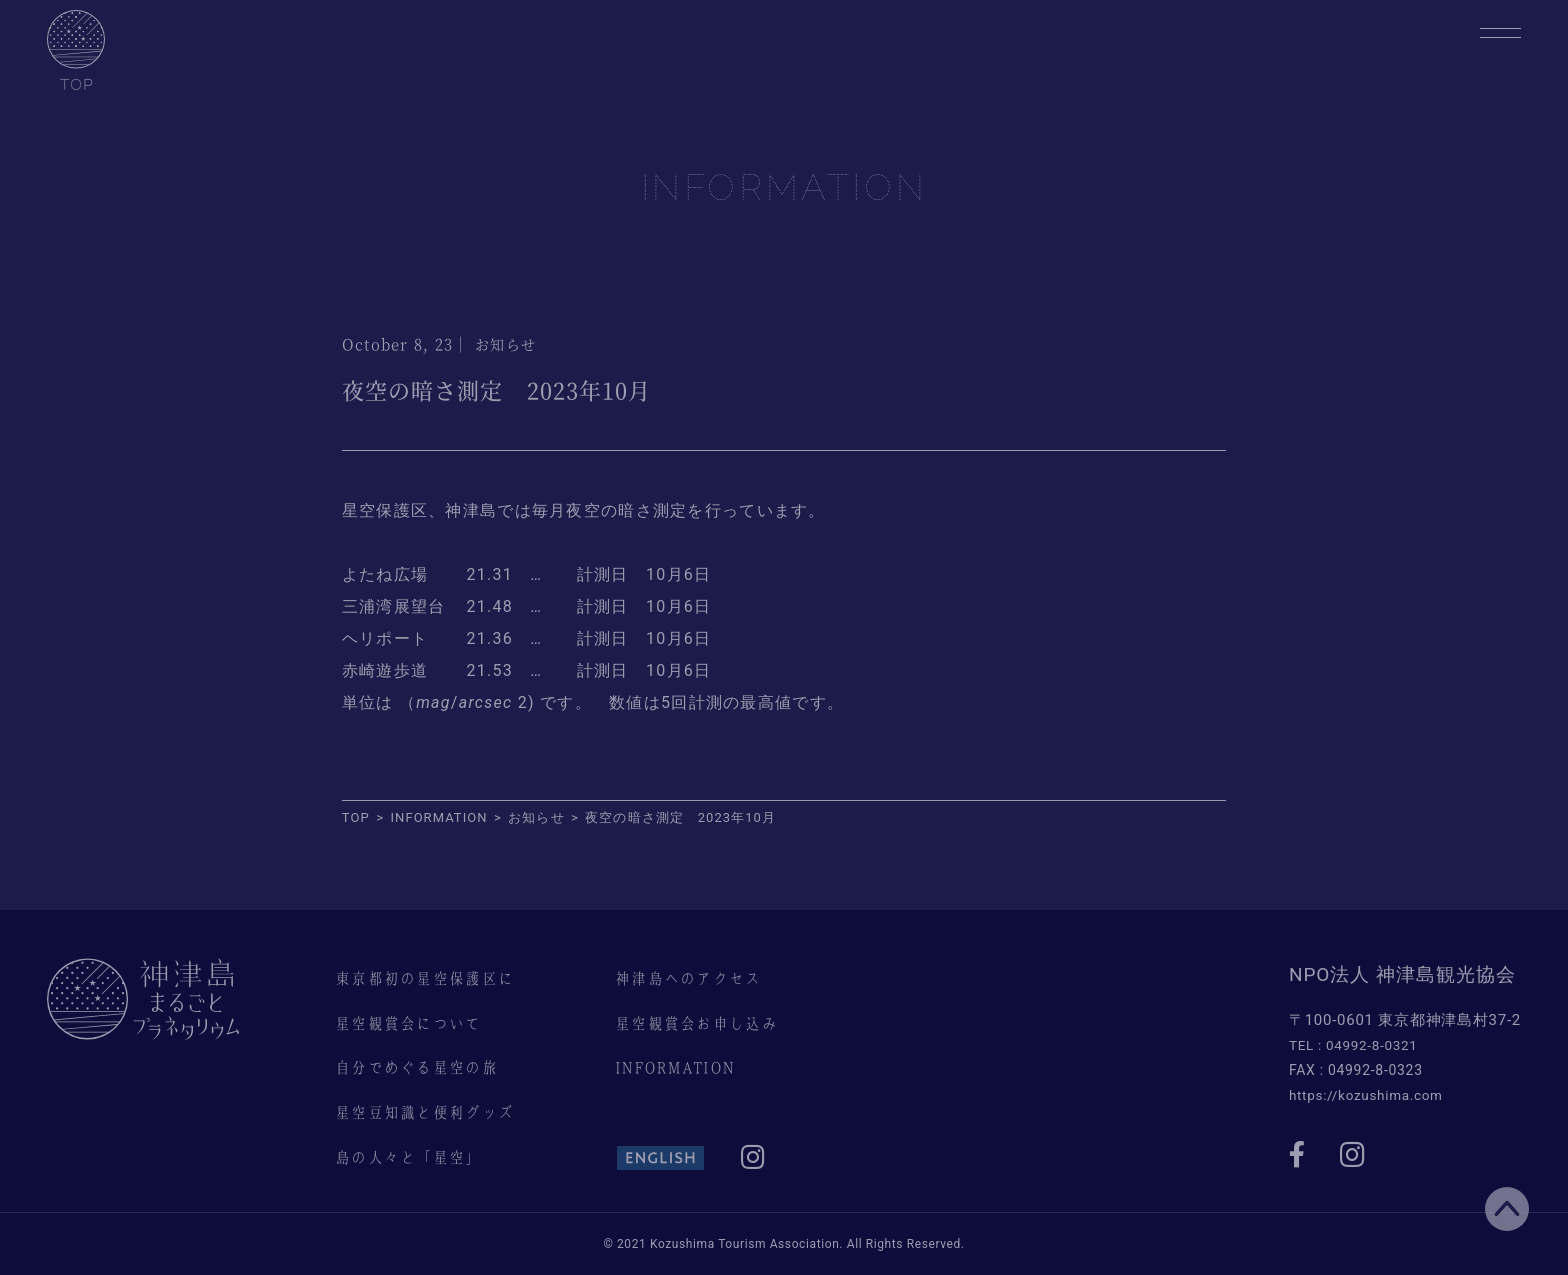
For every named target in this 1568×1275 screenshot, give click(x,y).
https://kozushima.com (1368, 1094)
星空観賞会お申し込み (701, 1023)
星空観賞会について (413, 1023)
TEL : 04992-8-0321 (1355, 1045)
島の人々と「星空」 (413, 1157)
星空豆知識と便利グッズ (430, 1112)
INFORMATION (679, 1067)
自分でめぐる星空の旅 (421, 1067)
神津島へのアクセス (693, 978)
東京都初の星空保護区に (430, 978)
